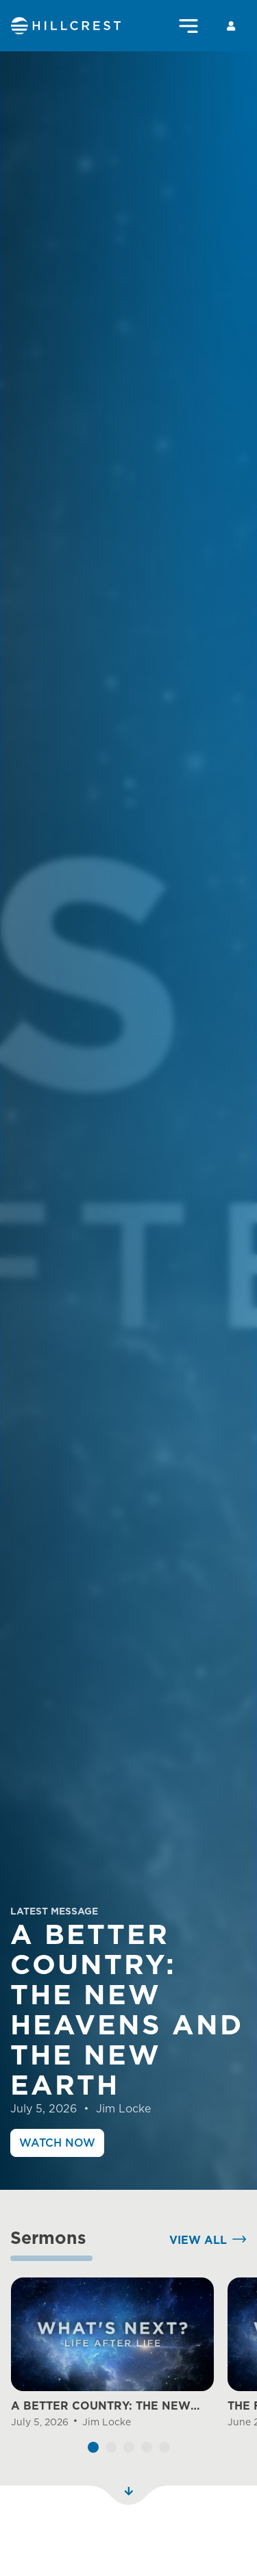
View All (198, 2280)
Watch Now (57, 2142)
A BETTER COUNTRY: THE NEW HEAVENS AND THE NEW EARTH (104, 2446)
